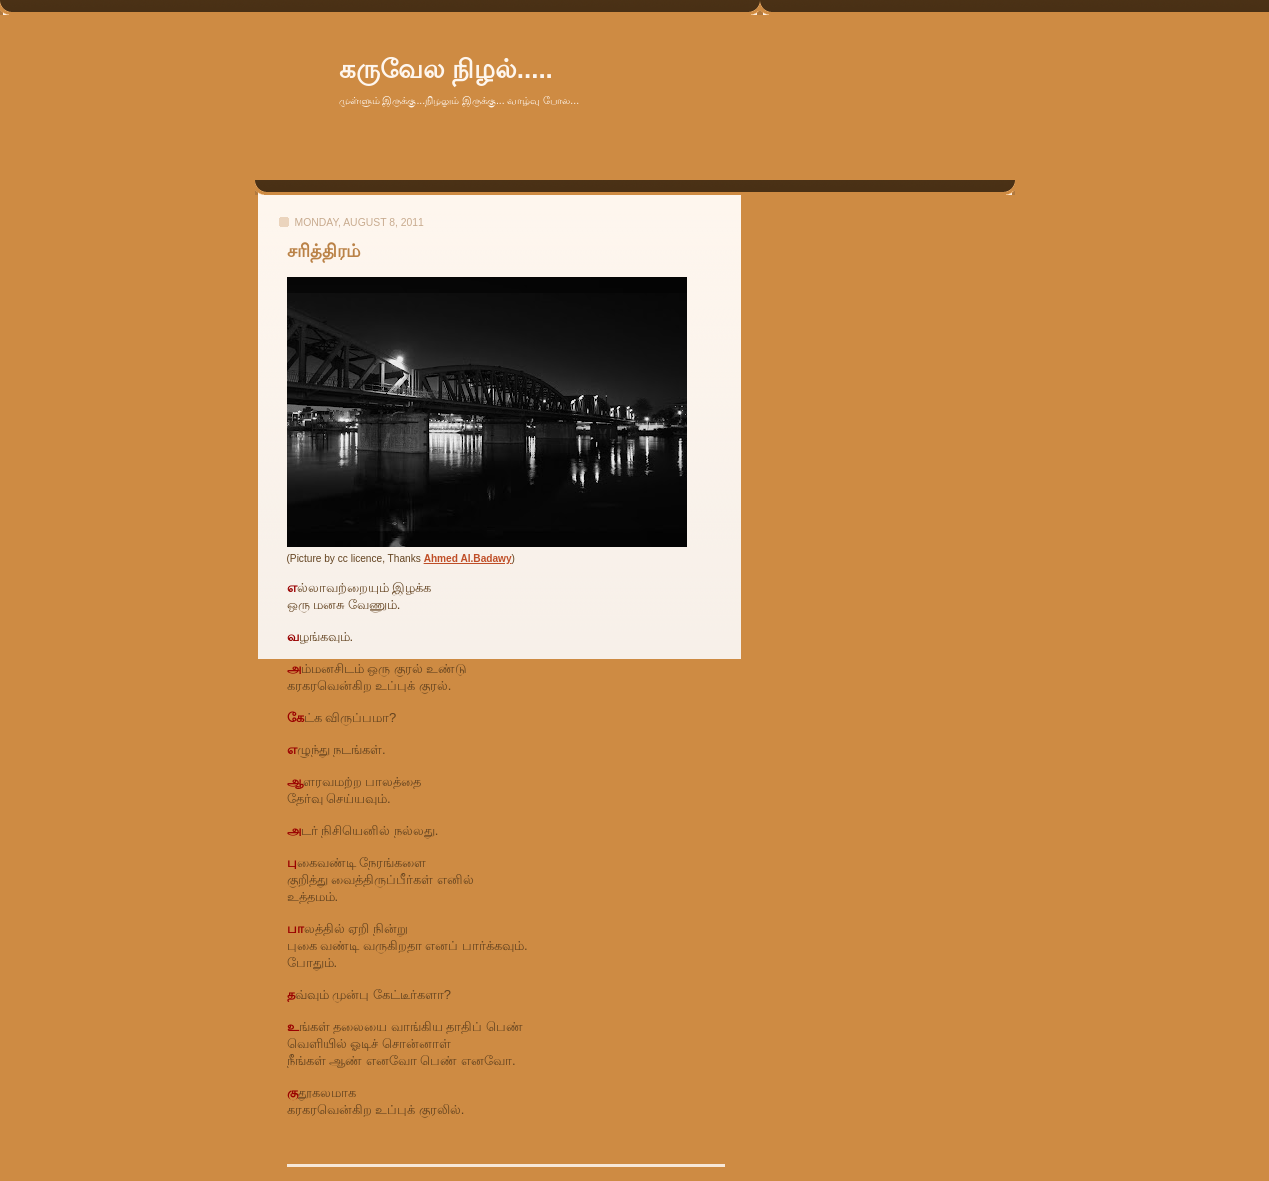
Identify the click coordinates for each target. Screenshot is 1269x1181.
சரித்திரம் (323, 251)
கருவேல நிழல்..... (446, 69)
